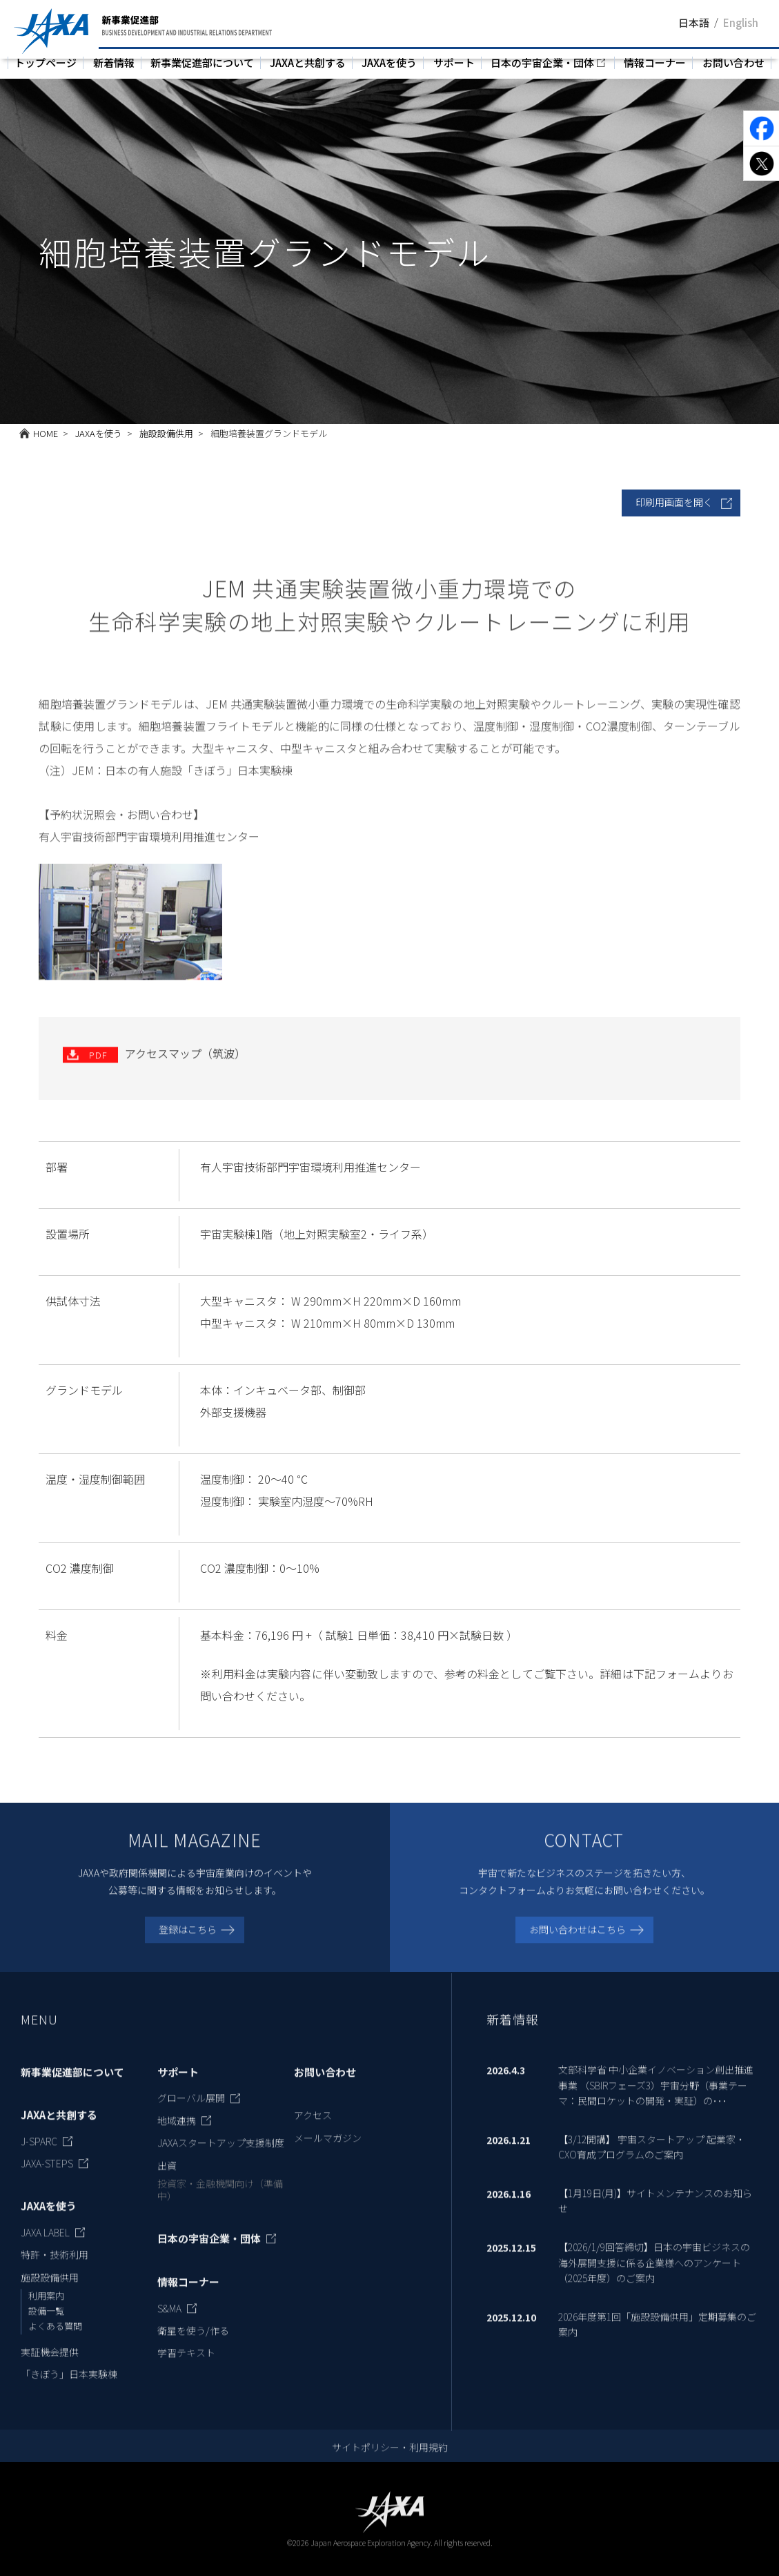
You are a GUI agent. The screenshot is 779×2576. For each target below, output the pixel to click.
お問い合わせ (733, 62)
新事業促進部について (202, 62)
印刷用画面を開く (674, 502)
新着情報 (114, 62)
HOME (45, 433)
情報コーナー (655, 62)
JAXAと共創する (308, 62)
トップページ (45, 62)
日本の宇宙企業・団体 (542, 62)
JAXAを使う (389, 62)
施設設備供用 (166, 433)
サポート (454, 62)
